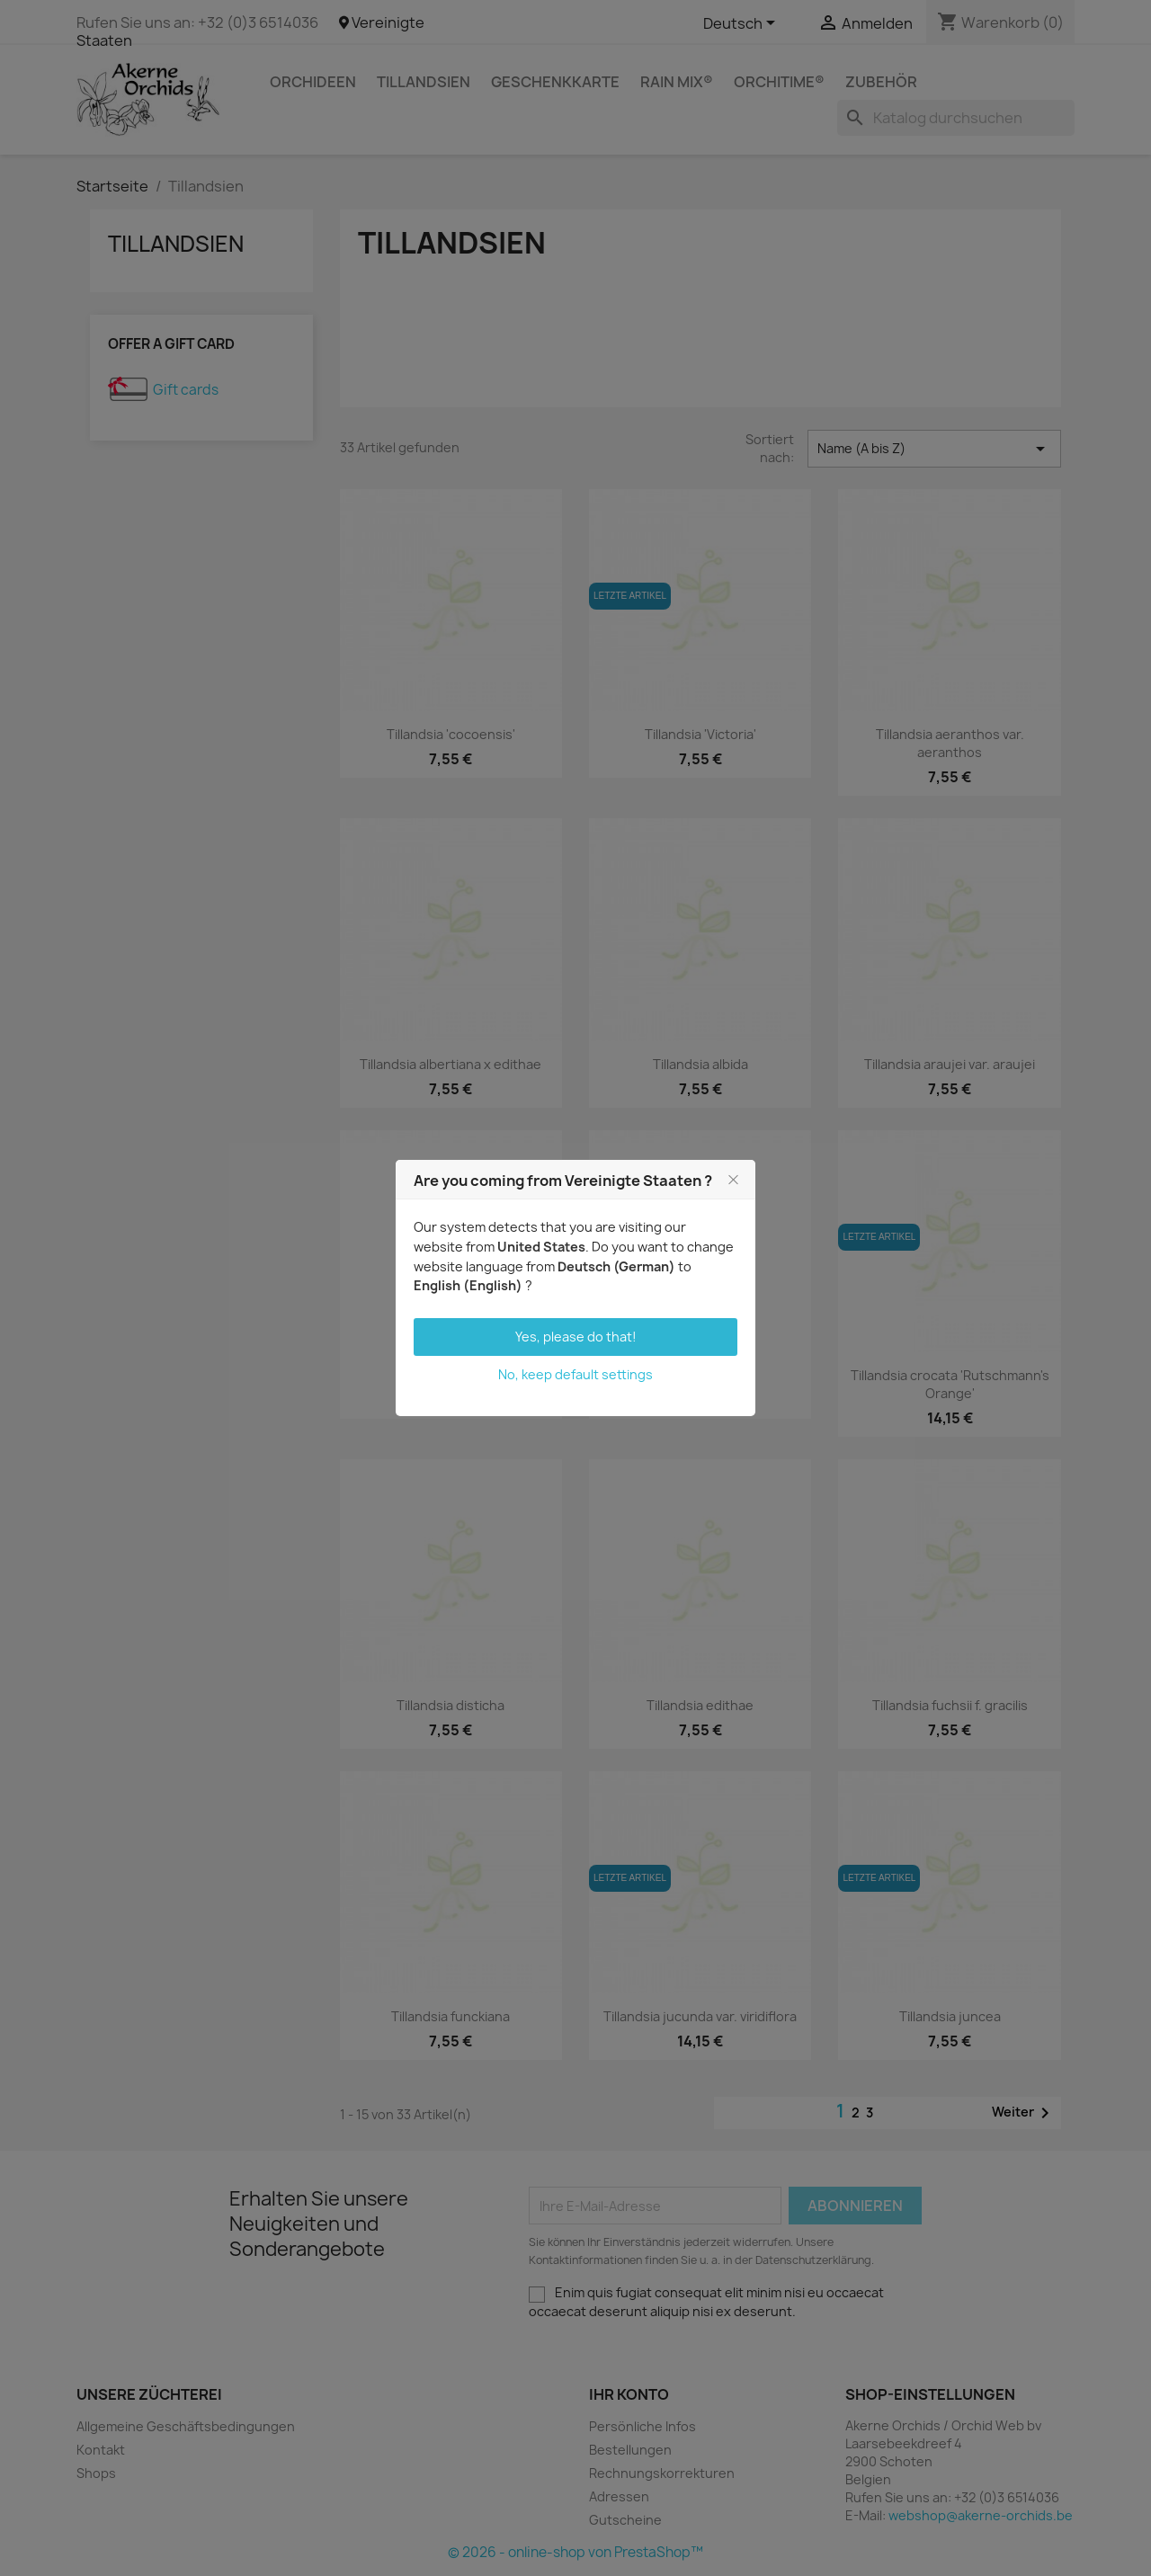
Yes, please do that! (576, 1336)
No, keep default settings (575, 1374)
